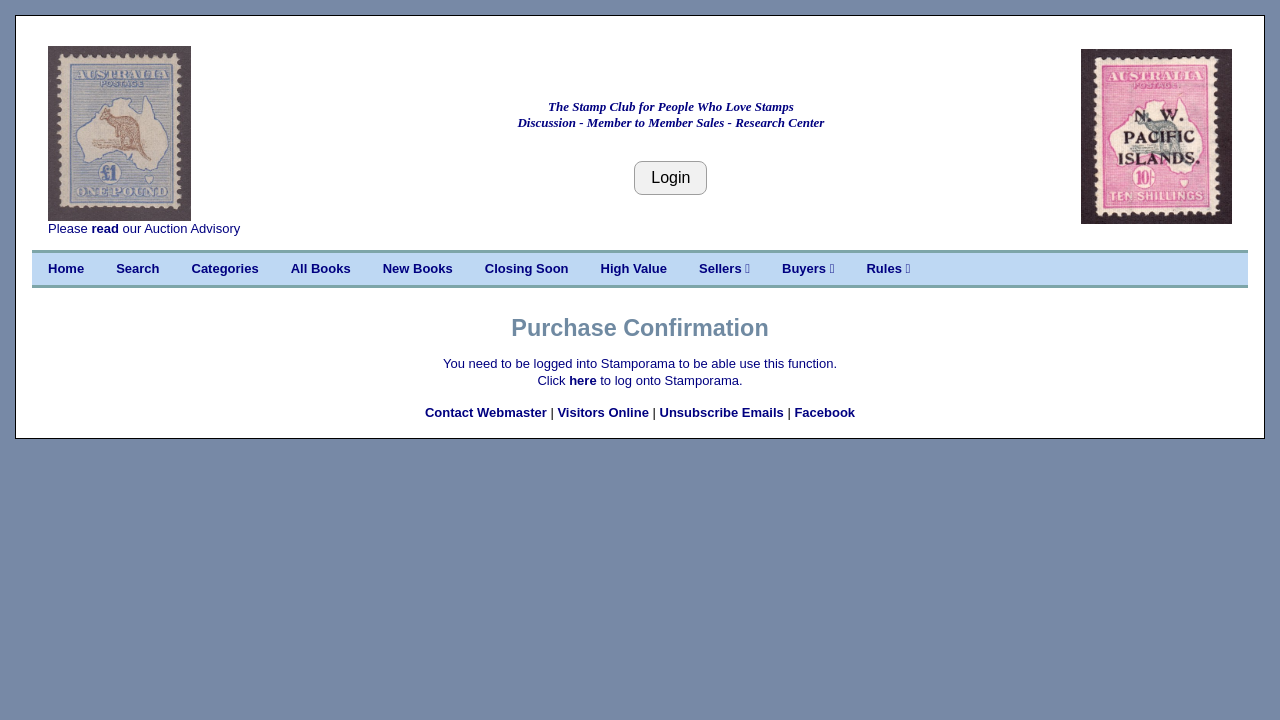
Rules (888, 268)
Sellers (724, 268)
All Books (321, 268)
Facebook (824, 412)
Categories (225, 268)
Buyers (808, 268)
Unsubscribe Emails (722, 412)
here (582, 380)
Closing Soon (527, 268)
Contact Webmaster (486, 412)
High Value (634, 268)
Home (66, 268)
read (104, 228)
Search (137, 268)
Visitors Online (603, 412)
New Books (418, 268)
